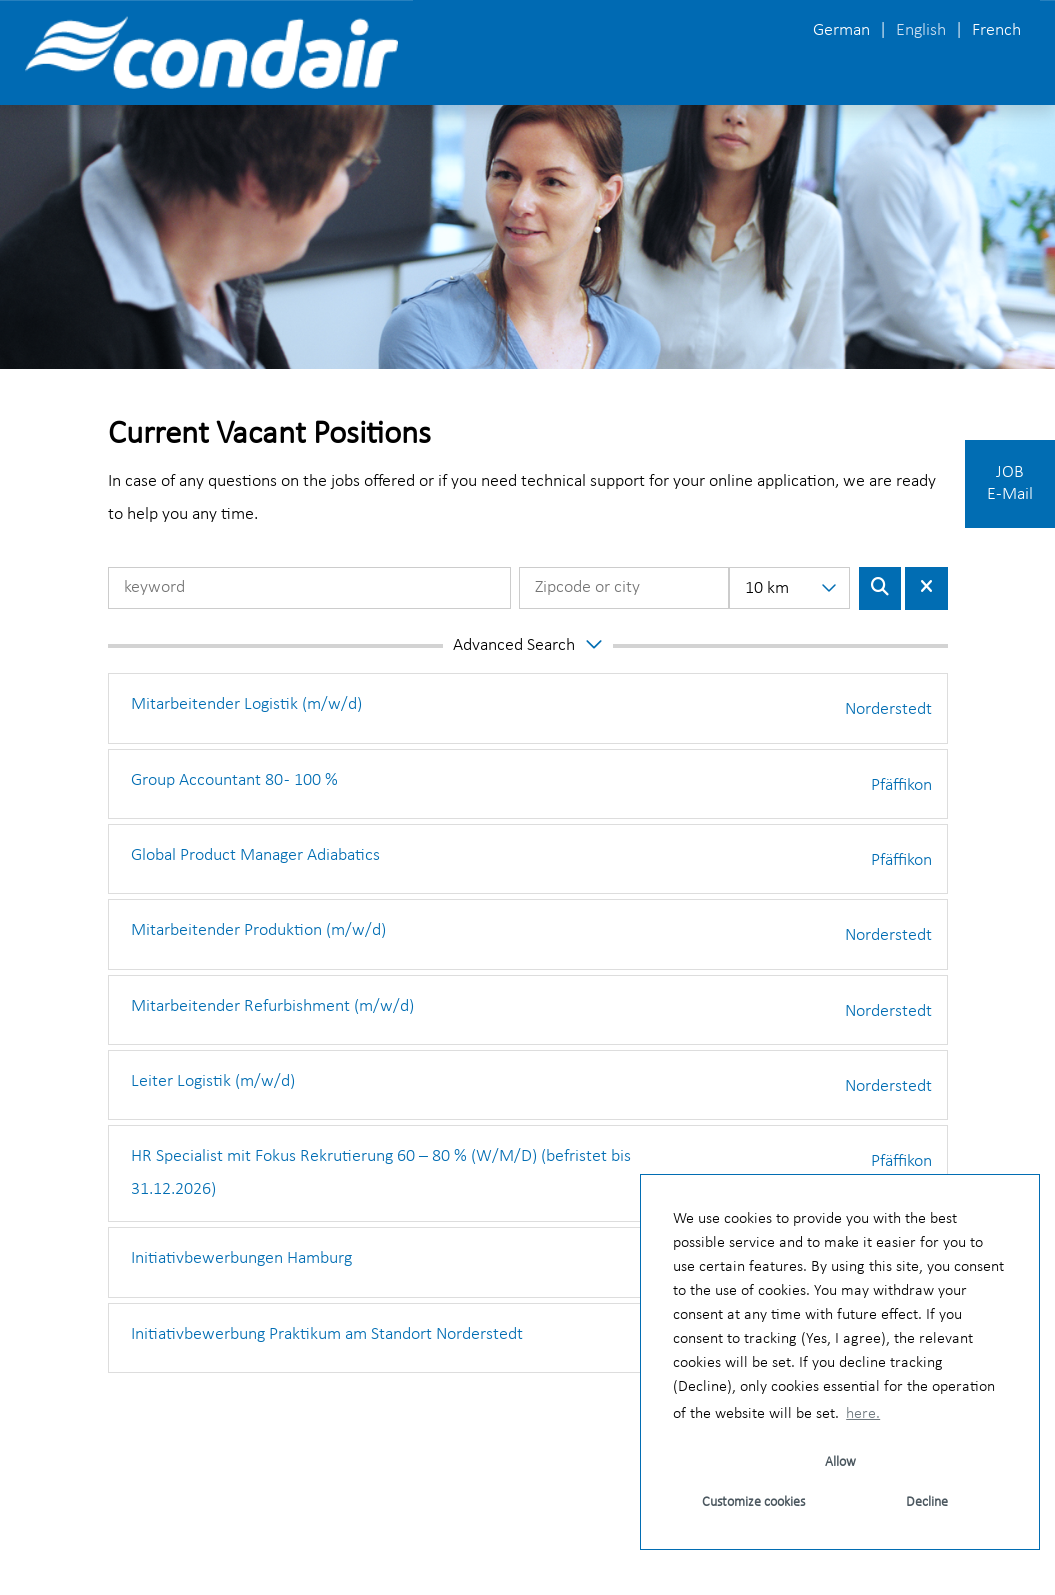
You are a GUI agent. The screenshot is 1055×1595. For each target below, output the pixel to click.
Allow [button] (840, 1462)
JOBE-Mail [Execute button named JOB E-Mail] (1010, 483)
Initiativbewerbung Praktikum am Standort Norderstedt (327, 1334)
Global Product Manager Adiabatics (255, 855)
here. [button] (863, 1414)
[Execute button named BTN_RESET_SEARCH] (926, 588)
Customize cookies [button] (753, 1502)
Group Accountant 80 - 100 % (234, 780)
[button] (528, 646)
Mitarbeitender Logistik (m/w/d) (246, 704)
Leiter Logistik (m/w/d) (213, 1081)
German (841, 30)
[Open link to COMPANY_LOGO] (211, 52)
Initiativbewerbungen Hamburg (241, 1258)
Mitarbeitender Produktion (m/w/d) (258, 930)
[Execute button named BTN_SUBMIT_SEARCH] (880, 588)
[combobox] (789, 588)
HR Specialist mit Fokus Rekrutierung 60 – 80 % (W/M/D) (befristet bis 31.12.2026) (381, 1172)
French (996, 30)
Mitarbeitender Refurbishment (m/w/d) (272, 1006)
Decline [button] (927, 1502)
